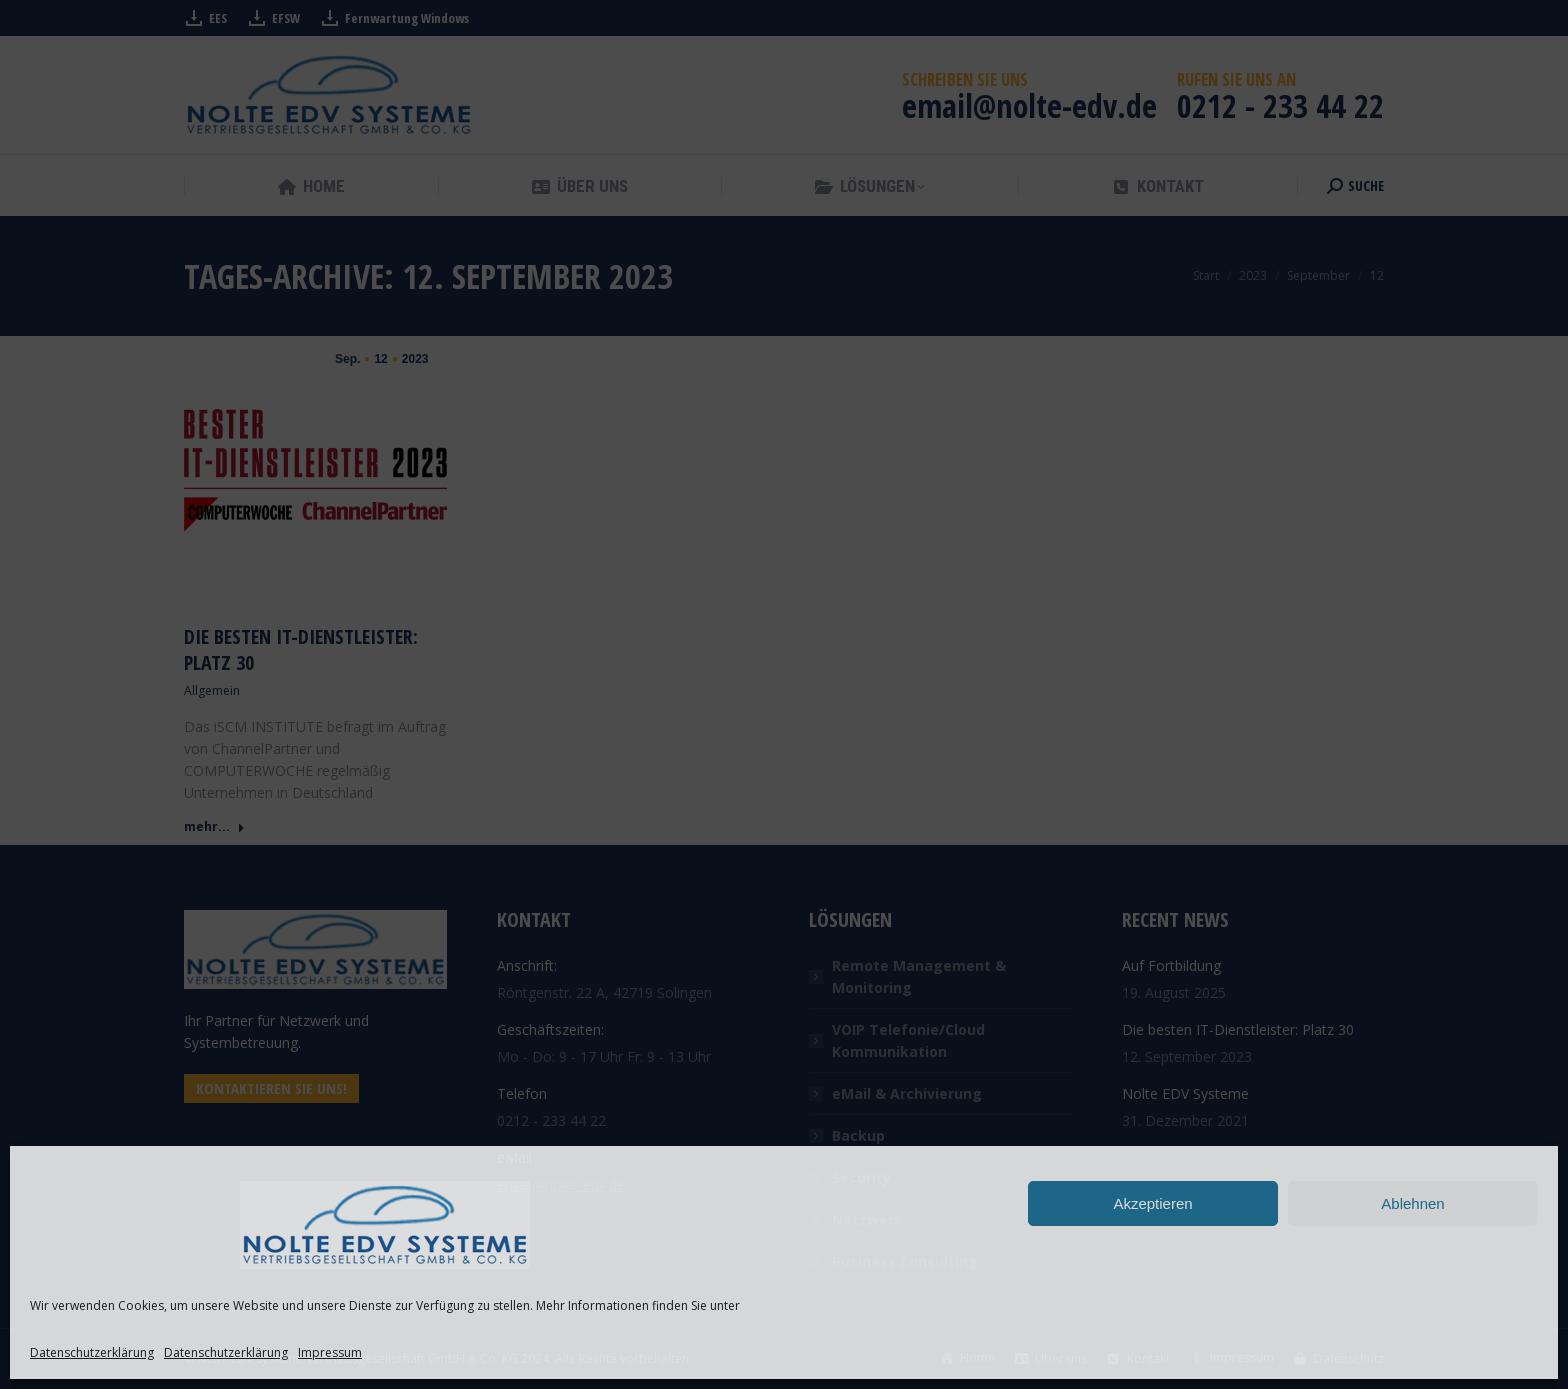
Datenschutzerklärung (92, 1352)
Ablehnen (1412, 1203)
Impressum (330, 1352)
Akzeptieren (1152, 1203)
